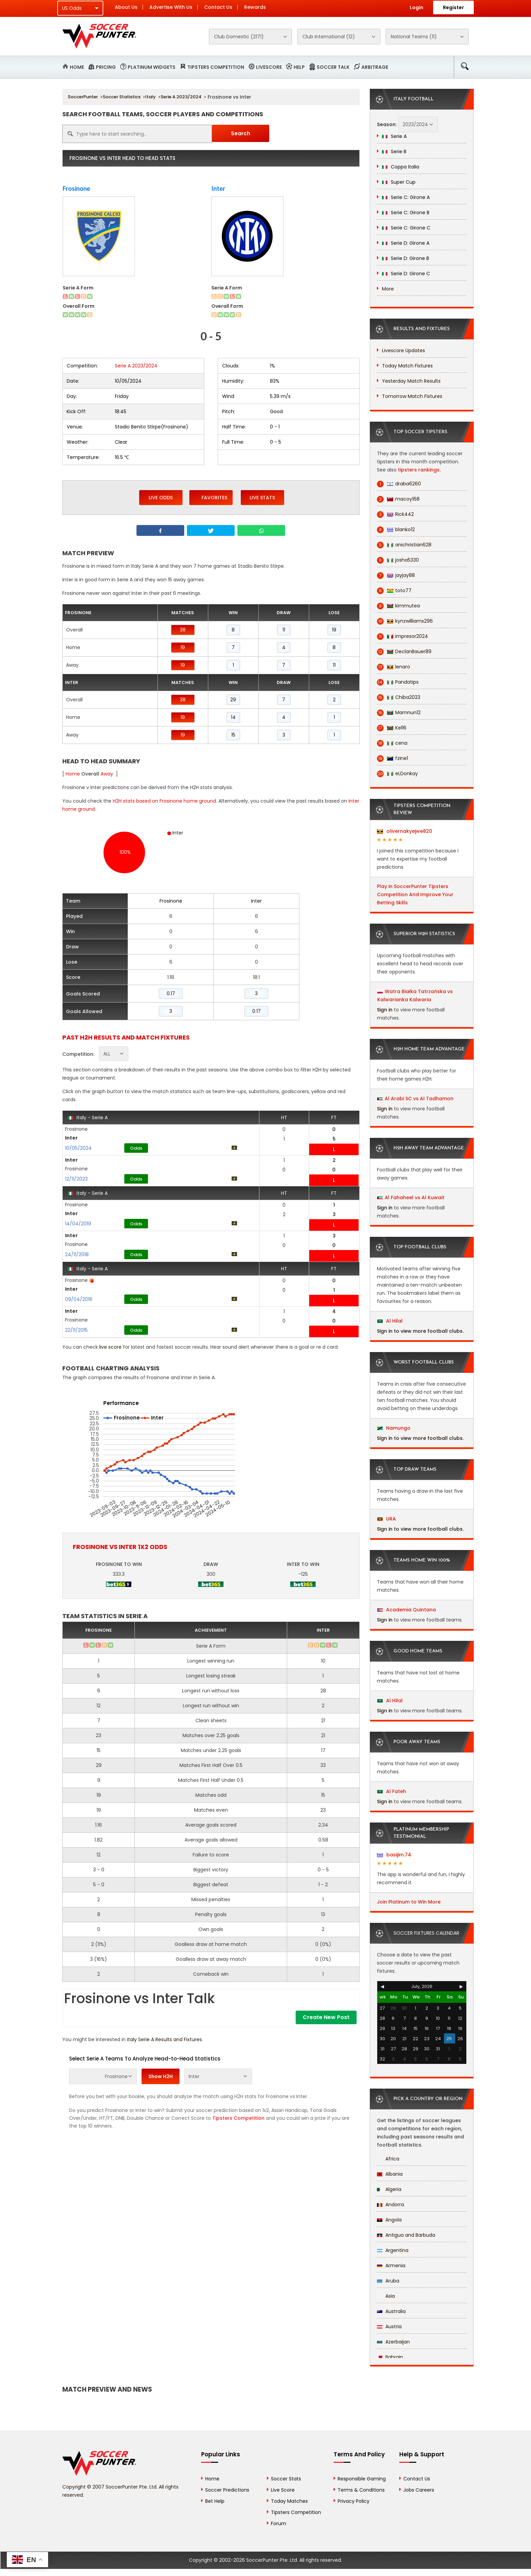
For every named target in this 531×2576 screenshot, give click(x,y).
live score (110, 1347)
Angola (389, 2219)
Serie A (394, 136)
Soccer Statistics (122, 97)
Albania (390, 2174)
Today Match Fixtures (407, 365)
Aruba (388, 2280)
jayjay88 (396, 575)
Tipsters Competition (215, 67)
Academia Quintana (406, 1609)
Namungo (393, 1428)
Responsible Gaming (362, 2478)
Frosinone (76, 188)
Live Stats (262, 497)
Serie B (394, 151)
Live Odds (161, 497)
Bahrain (390, 2357)
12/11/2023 (76, 1178)
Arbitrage (374, 67)
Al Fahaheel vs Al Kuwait (414, 1197)
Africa (388, 2158)
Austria (389, 2326)
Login (416, 7)
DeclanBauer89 (404, 651)
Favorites (211, 497)
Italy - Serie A (88, 1117)
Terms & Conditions (361, 2490)
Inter (218, 188)
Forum (278, 2523)
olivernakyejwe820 (404, 831)
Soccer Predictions (227, 2490)
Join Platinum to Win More (409, 1901)
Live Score (283, 2490)
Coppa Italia (400, 166)
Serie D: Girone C (406, 273)
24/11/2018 (77, 1254)
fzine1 (392, 758)
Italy (150, 97)
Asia (386, 2296)
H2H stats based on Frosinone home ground (164, 801)
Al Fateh (391, 1791)
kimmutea (398, 605)
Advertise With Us (170, 7)
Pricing (106, 67)
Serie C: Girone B (405, 212)
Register (453, 7)
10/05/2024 (78, 1148)
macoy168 (398, 499)
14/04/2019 (78, 1223)
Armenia (391, 2265)
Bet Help (215, 2501)
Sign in (384, 1009)
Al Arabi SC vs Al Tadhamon (419, 1098)
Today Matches (289, 2501)
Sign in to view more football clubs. (420, 1331)
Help (299, 67)
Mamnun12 (399, 712)
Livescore (269, 67)
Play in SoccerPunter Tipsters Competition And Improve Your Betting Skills (415, 894)
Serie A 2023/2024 (181, 97)
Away (107, 773)
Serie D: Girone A (405, 243)
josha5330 (398, 560)
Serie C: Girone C (406, 227)
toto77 (394, 590)
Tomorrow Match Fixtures (412, 396)
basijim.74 (394, 1854)
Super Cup (399, 182)
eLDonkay (397, 773)
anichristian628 (404, 544)
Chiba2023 (398, 697)
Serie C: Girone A (406, 197)
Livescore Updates (403, 350)
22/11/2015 (76, 1330)
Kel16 (391, 727)
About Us (126, 7)
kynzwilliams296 (405, 621)
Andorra (390, 2204)
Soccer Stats (286, 2478)
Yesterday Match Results (411, 381)
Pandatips (398, 682)
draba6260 (399, 483)
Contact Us (218, 7)
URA (386, 1518)
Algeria (389, 2189)
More (388, 288)
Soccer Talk (333, 67)
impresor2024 (402, 636)
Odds (136, 1148)
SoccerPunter (83, 97)
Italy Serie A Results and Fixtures (164, 2039)
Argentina (392, 2250)
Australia (391, 2311)
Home (77, 67)
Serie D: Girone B (405, 258)
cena (392, 743)
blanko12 (396, 529)
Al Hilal (390, 1320)
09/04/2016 (78, 1299)
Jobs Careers (418, 2490)
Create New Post (326, 2017)
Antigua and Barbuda (406, 2235)
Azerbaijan (393, 2341)
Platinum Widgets (151, 67)
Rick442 (395, 514)
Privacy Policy (353, 2501)
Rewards (255, 7)
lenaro (393, 666)
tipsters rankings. (419, 469)
